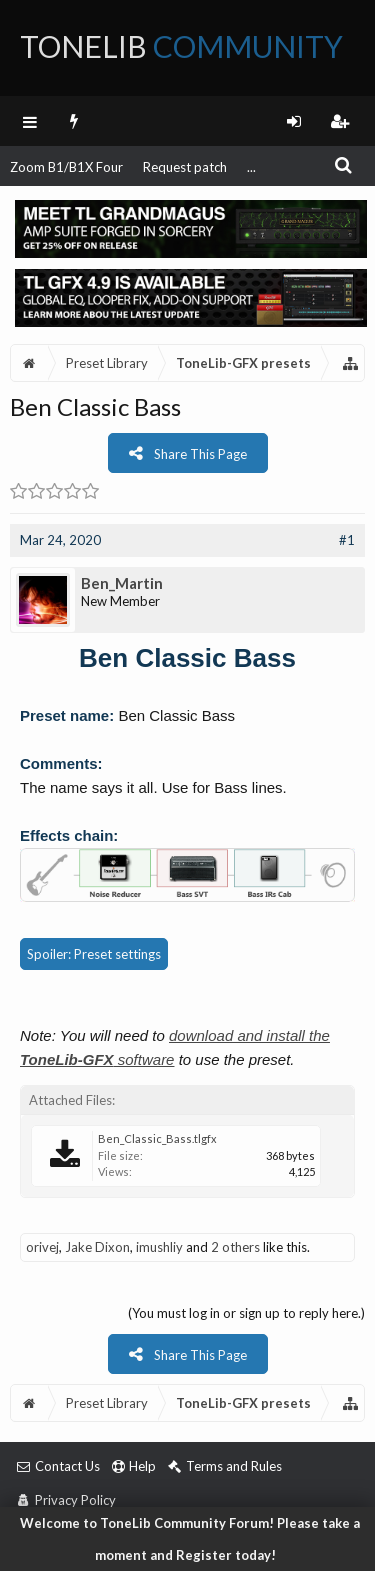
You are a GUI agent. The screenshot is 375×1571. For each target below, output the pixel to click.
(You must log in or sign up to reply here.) (246, 1313)
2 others (235, 1247)
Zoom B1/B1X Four (66, 167)
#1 (347, 540)
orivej (42, 1247)
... (251, 167)
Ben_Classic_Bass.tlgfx (157, 1138)
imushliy (159, 1247)
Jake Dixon (97, 1247)
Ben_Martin (122, 583)
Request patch (185, 167)
